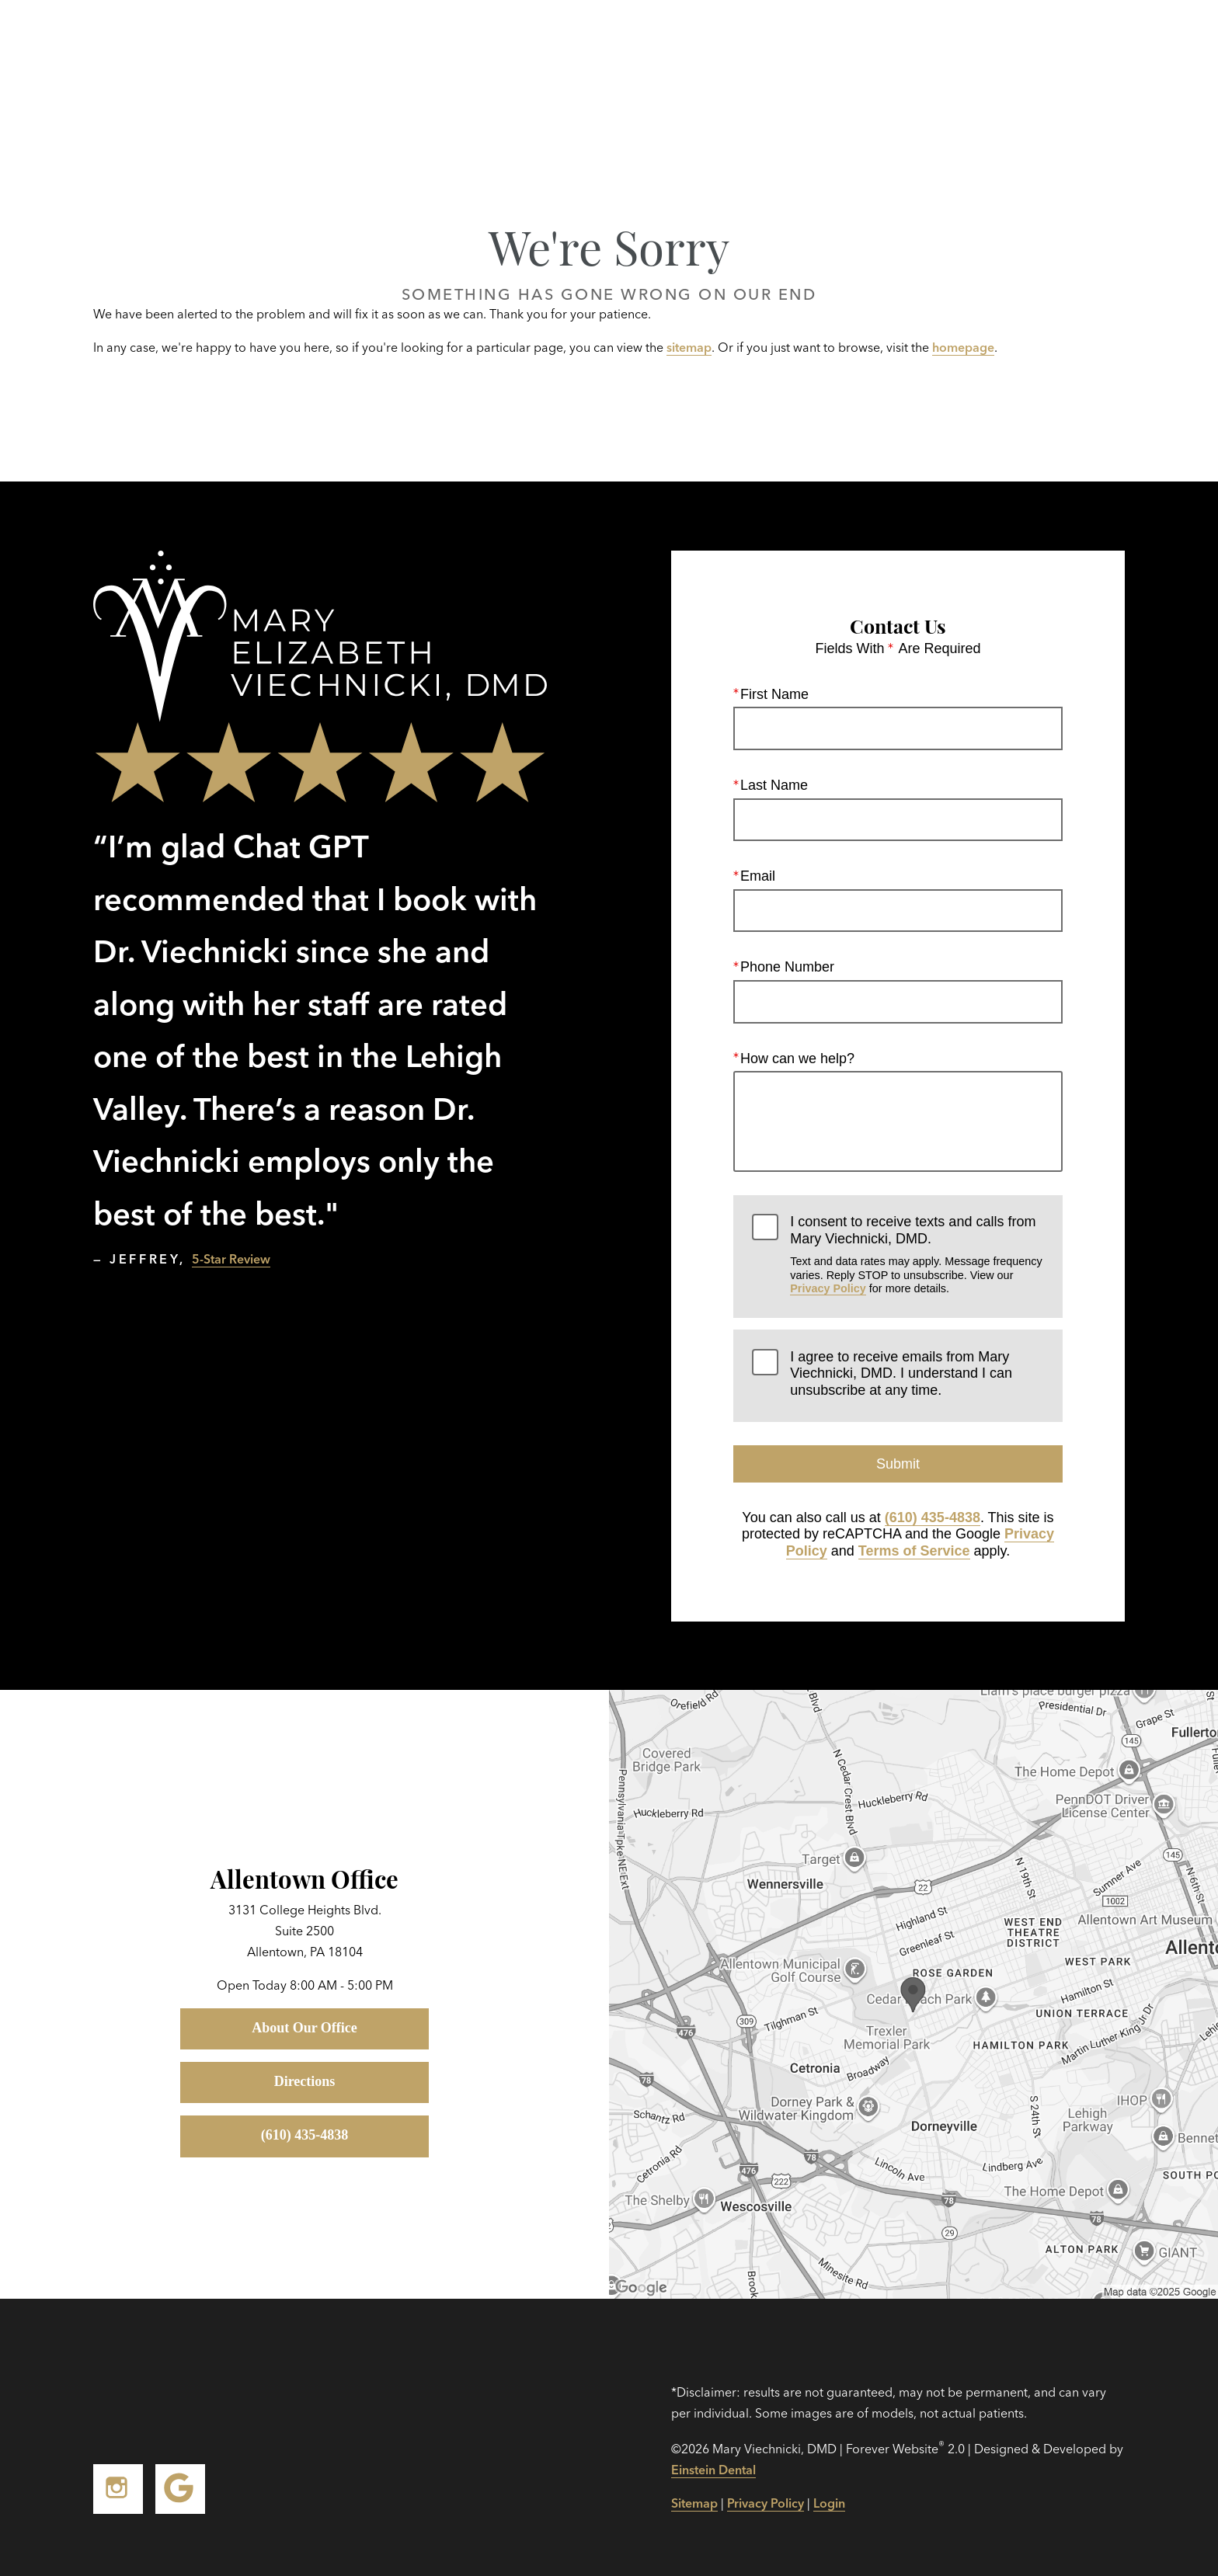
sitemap (689, 347)
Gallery (707, 46)
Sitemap (694, 2503)
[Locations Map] (913, 1993)
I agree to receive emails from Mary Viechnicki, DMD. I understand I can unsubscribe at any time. (901, 1373)
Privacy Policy (828, 1288)
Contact (1051, 46)
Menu (1149, 46)
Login (829, 2503)
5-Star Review (231, 1259)
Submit (898, 1464)
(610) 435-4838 (932, 1517)
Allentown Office (304, 1878)
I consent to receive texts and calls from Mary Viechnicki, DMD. (916, 1254)
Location (950, 46)
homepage (963, 347)
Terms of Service (914, 1551)
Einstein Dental (713, 2469)
